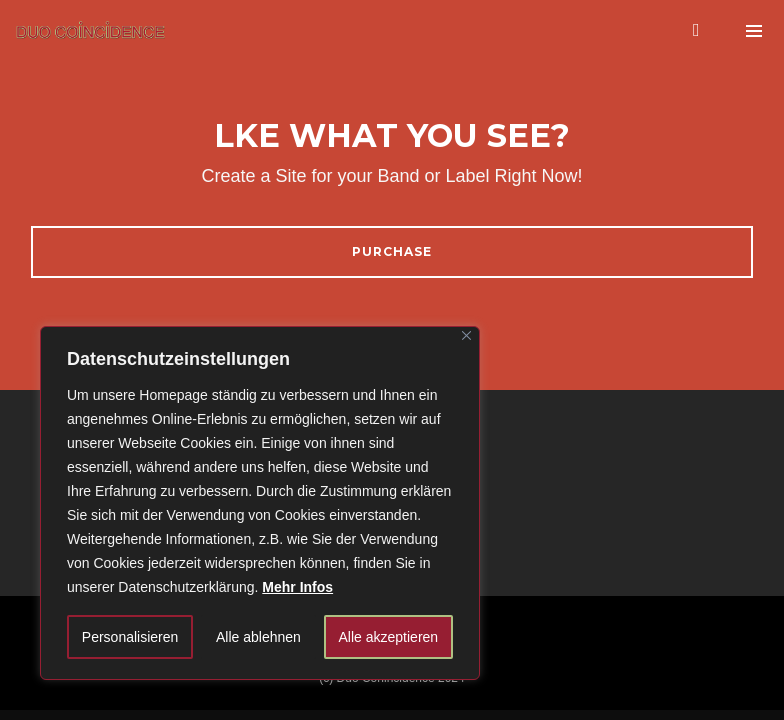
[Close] (466, 335)
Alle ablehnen (258, 637)
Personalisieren (130, 637)
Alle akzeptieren (389, 637)
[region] (260, 503)
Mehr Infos (297, 587)
